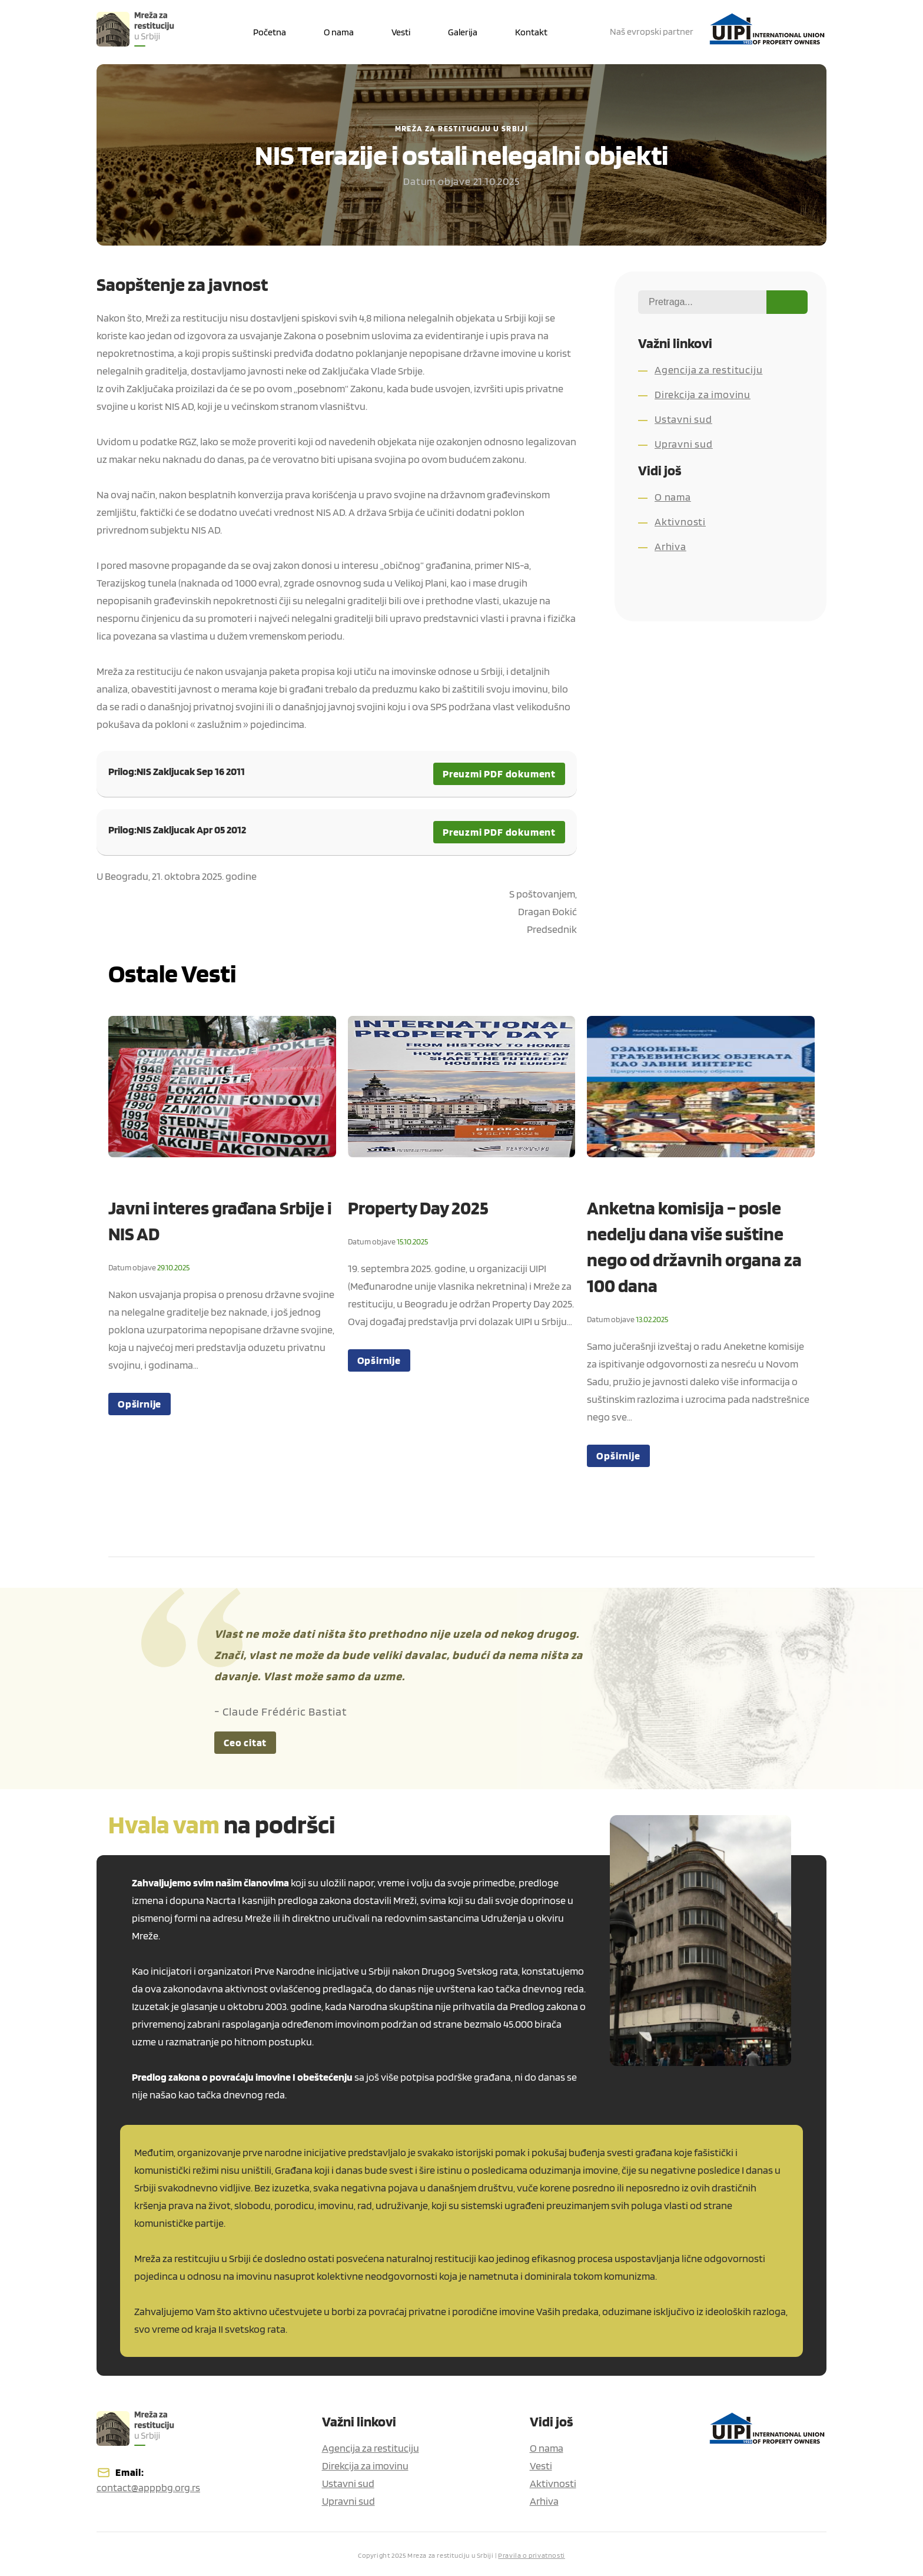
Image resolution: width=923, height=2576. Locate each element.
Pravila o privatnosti (531, 2555)
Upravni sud (684, 444)
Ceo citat (245, 1742)
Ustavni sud (683, 419)
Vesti (541, 2465)
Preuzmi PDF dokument (499, 773)
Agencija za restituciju (708, 369)
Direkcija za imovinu (703, 394)
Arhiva (670, 546)
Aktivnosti (680, 521)
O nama (673, 497)
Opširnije (139, 1404)
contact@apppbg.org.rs (148, 2487)
